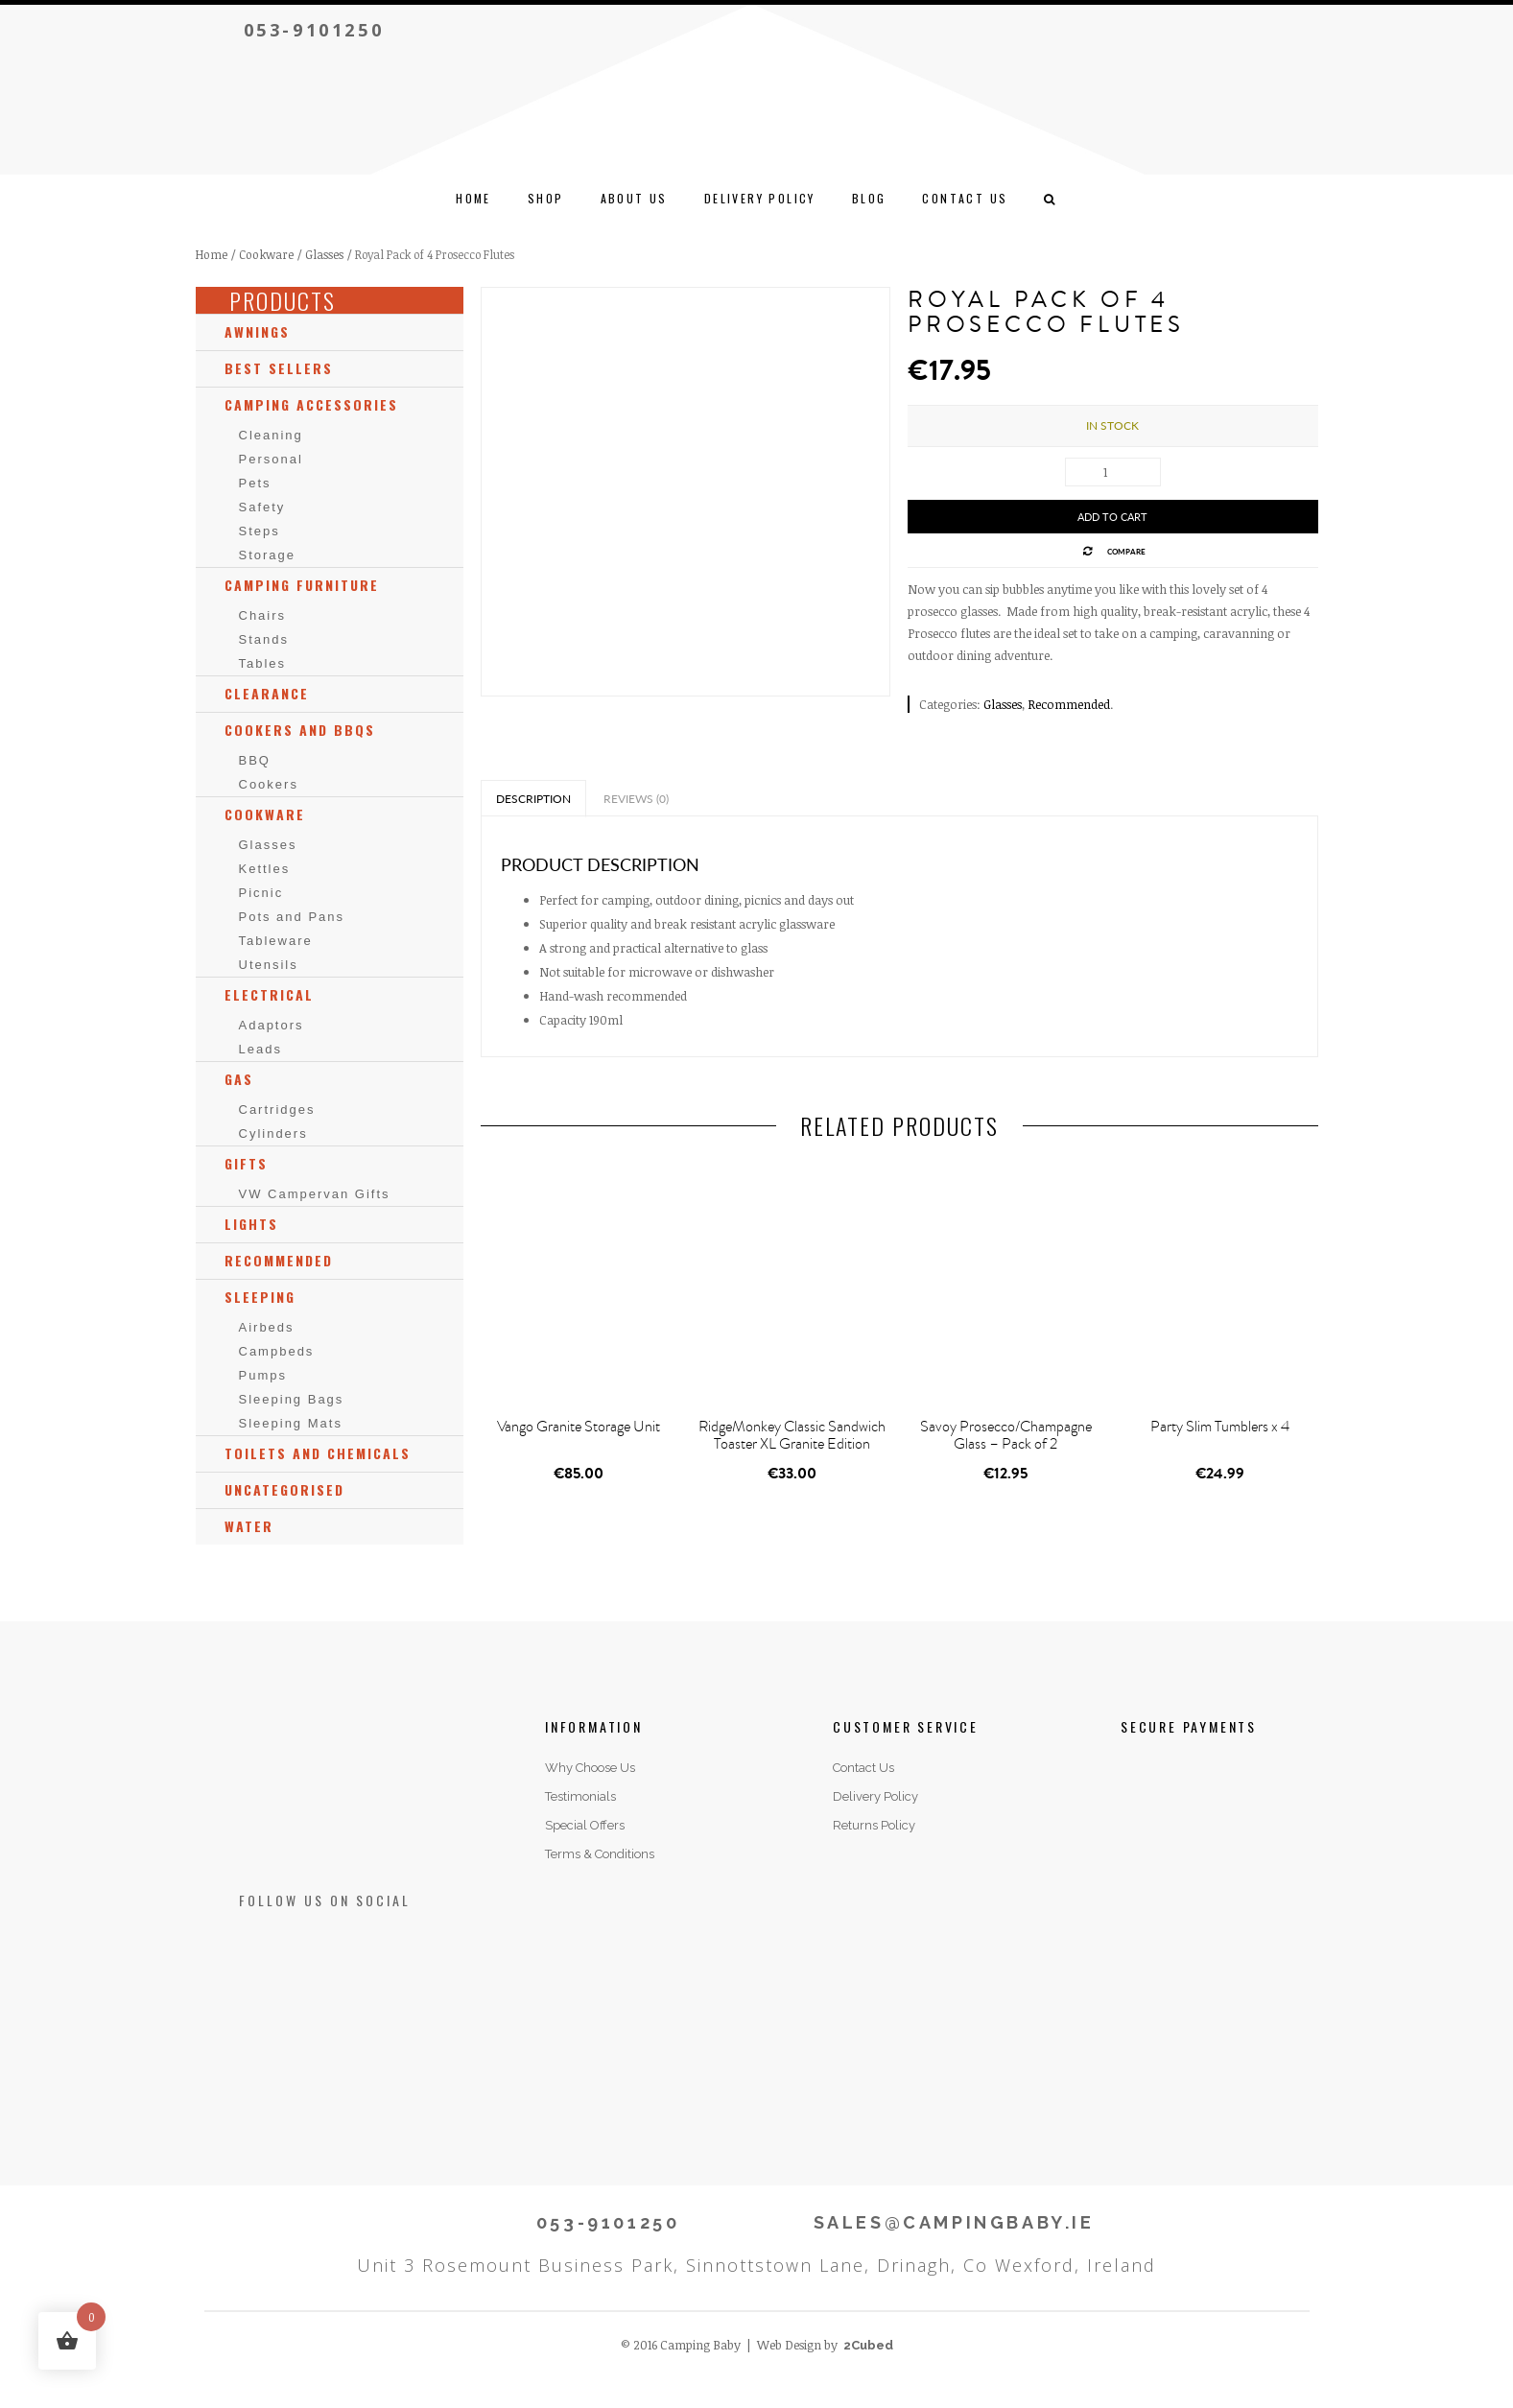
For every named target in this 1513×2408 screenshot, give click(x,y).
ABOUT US (634, 198)
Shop (546, 198)
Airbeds (267, 1327)
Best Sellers (279, 368)
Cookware (266, 254)
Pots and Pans (292, 916)
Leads (260, 1049)
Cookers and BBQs (300, 730)
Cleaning (271, 435)
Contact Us (863, 1767)
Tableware (276, 940)
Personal (271, 459)
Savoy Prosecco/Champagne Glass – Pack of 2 (1006, 1435)
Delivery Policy (760, 198)
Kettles (265, 869)
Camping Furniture (302, 585)
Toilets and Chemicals (318, 1453)
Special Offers (585, 1825)
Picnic (261, 892)
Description (533, 798)
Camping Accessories (311, 404)
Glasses (324, 254)
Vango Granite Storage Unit (578, 1426)
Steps (259, 531)
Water (249, 1526)
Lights (251, 1224)
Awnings (257, 331)
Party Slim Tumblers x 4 (1219, 1426)
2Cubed (868, 2345)
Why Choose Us (590, 1767)
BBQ (255, 760)
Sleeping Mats (291, 1423)
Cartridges (277, 1109)
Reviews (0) (636, 798)
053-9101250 (314, 29)
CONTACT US (964, 198)
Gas (239, 1079)
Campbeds (277, 1351)
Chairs (263, 615)
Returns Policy (874, 1825)
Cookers (268, 784)
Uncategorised (284, 1489)
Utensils (268, 964)
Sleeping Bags (291, 1399)
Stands (264, 639)
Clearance (267, 693)
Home (473, 198)
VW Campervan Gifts (314, 1194)
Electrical (269, 994)
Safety (262, 507)
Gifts (246, 1163)
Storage (267, 555)
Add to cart (1112, 516)
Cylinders (273, 1133)
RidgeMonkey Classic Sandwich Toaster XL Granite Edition (792, 1435)
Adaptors (271, 1025)
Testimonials (580, 1796)
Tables (263, 663)
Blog (869, 198)
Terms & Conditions (599, 1854)
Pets (255, 483)
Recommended (1069, 704)
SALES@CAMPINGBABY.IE (954, 2222)
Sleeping (260, 1297)
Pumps (263, 1375)
